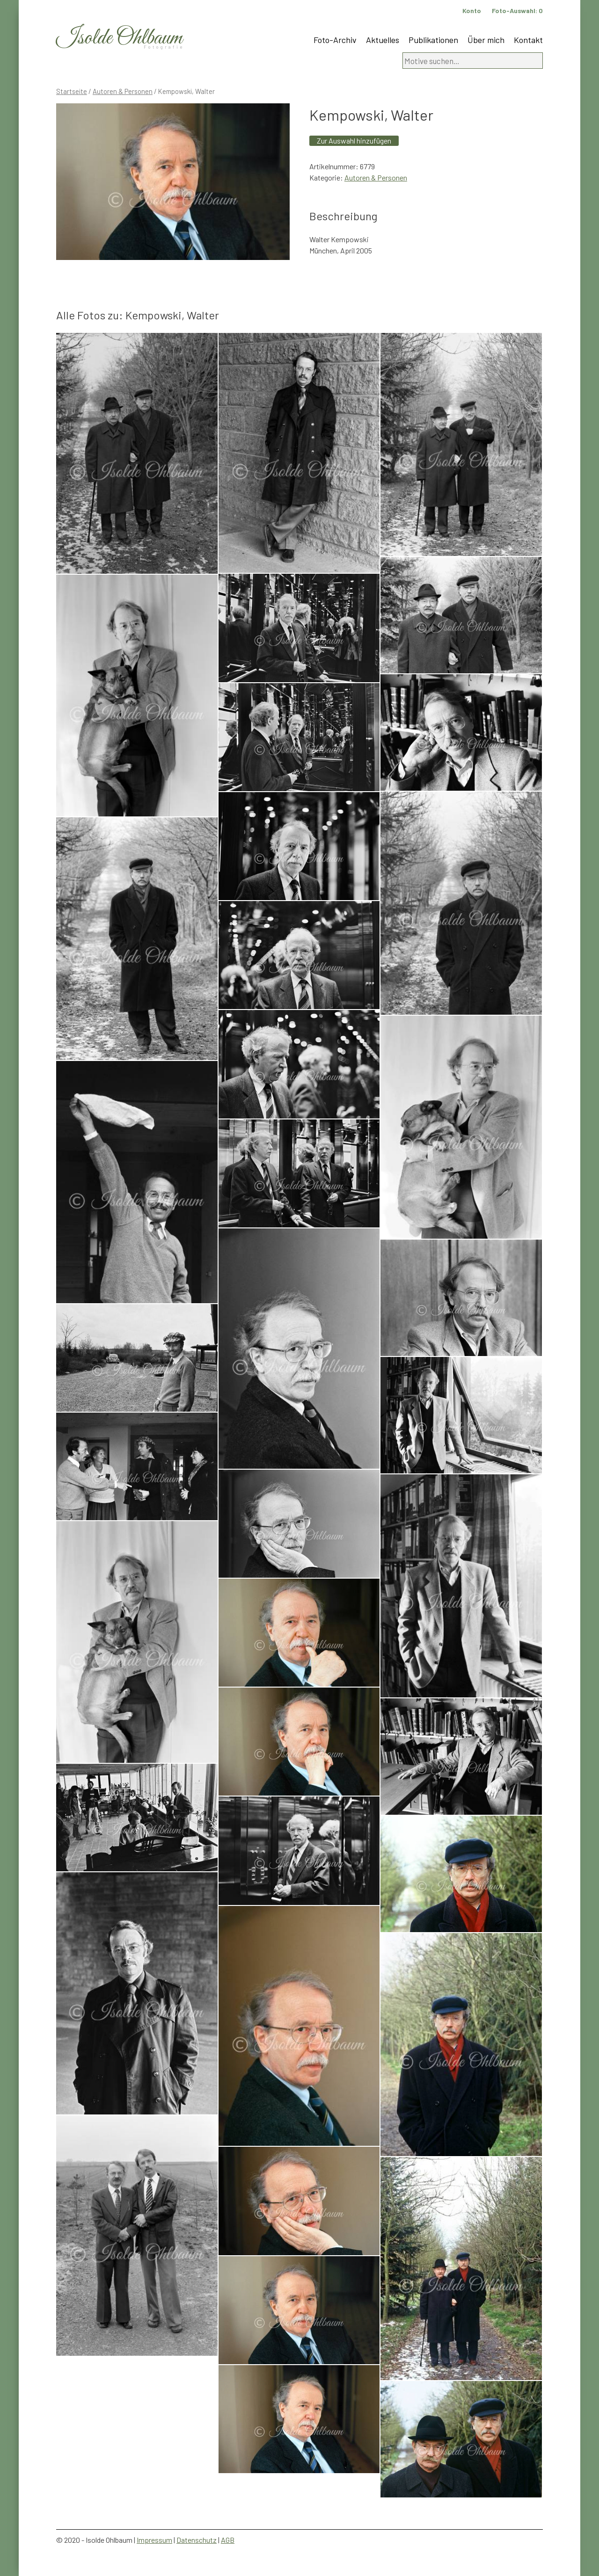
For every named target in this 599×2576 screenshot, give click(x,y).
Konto (471, 10)
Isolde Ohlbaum (119, 38)
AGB (227, 2539)
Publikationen (433, 39)
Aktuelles (382, 39)
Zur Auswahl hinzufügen (354, 140)
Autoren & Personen (123, 91)
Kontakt (528, 39)
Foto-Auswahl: (517, 10)
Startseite (71, 91)
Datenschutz (196, 2539)
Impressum (154, 2539)
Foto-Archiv (335, 39)
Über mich (486, 39)
